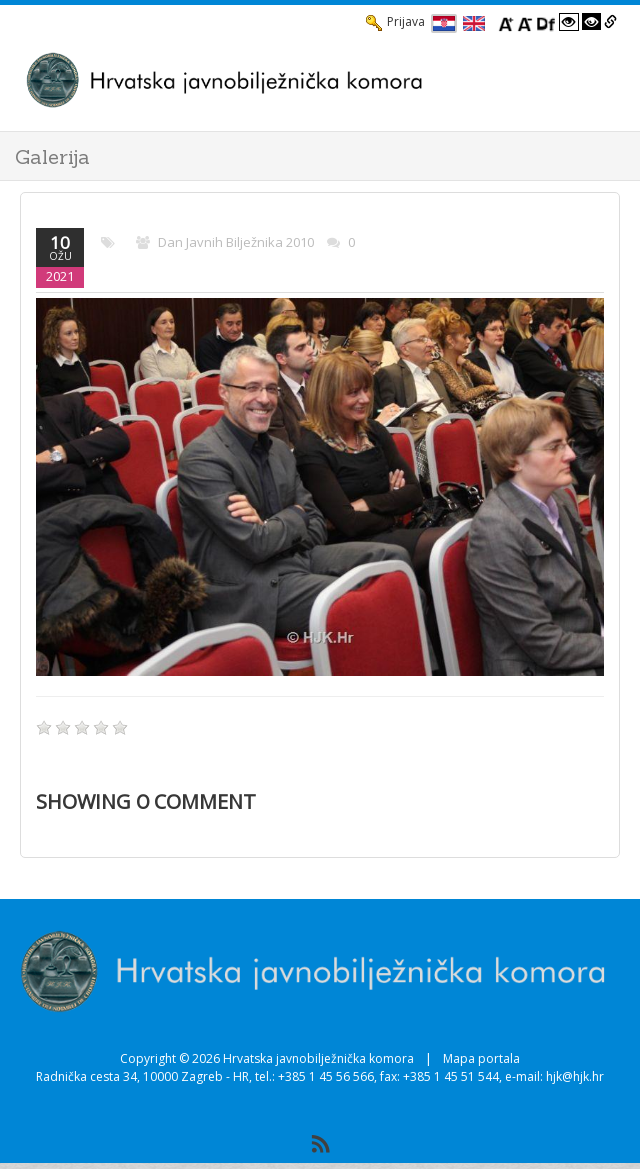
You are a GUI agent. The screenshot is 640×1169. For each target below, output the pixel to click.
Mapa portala (481, 1058)
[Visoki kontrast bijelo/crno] (569, 22)
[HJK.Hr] (300, 80)
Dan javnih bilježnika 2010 (236, 242)
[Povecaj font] (506, 22)
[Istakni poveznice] (610, 22)
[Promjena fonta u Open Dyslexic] (546, 22)
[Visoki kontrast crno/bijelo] (592, 22)
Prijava (395, 22)
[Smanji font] (525, 22)
